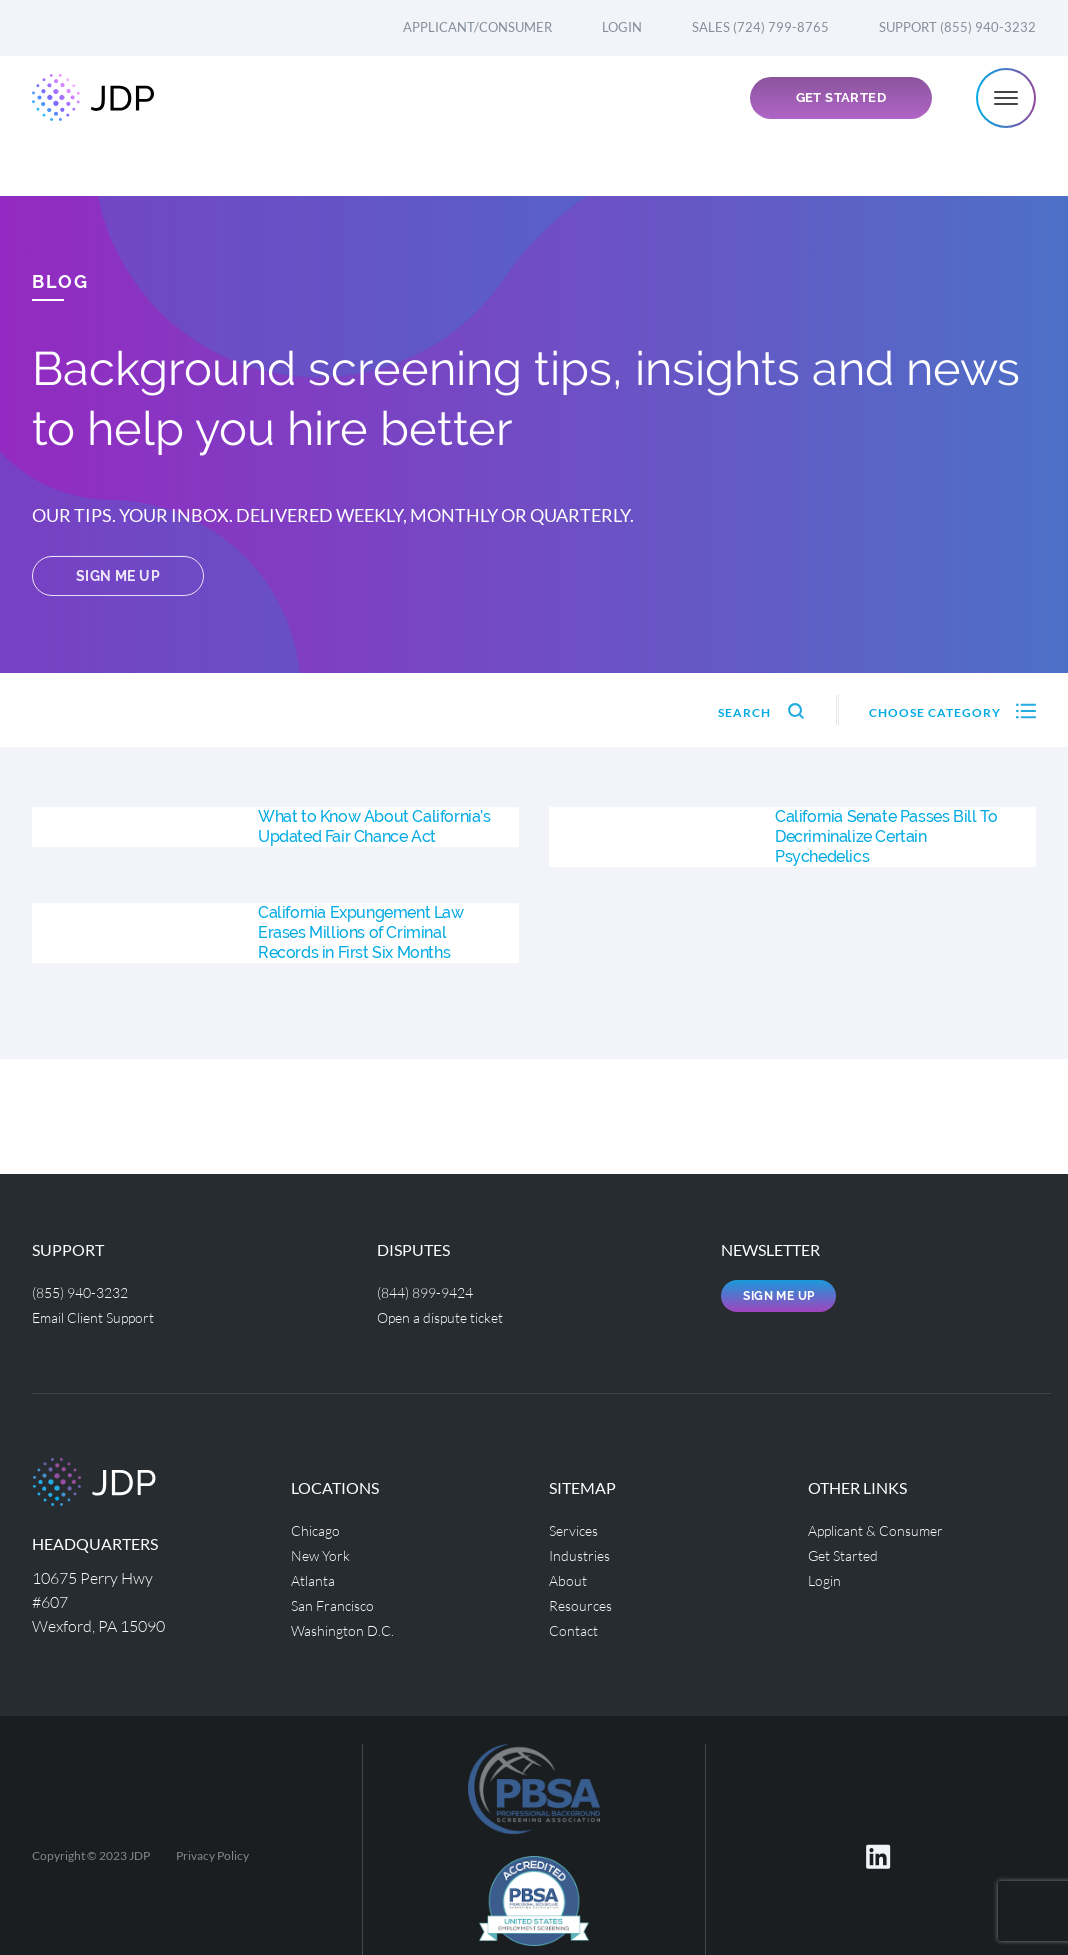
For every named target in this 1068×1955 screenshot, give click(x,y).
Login (622, 27)
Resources (584, 1599)
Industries (584, 1551)
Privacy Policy (212, 1853)
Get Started (841, 126)
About (570, 1575)
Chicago (319, 1527)
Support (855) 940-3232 (957, 27)
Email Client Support (103, 1315)
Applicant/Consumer (477, 27)
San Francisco (338, 1599)
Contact (577, 1623)
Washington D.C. (349, 1623)
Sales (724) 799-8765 (760, 27)
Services (577, 1527)
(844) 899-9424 (431, 1291)
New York (324, 1551)
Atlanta (316, 1575)
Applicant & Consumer (885, 1527)
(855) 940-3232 (86, 1291)
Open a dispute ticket (450, 1315)
